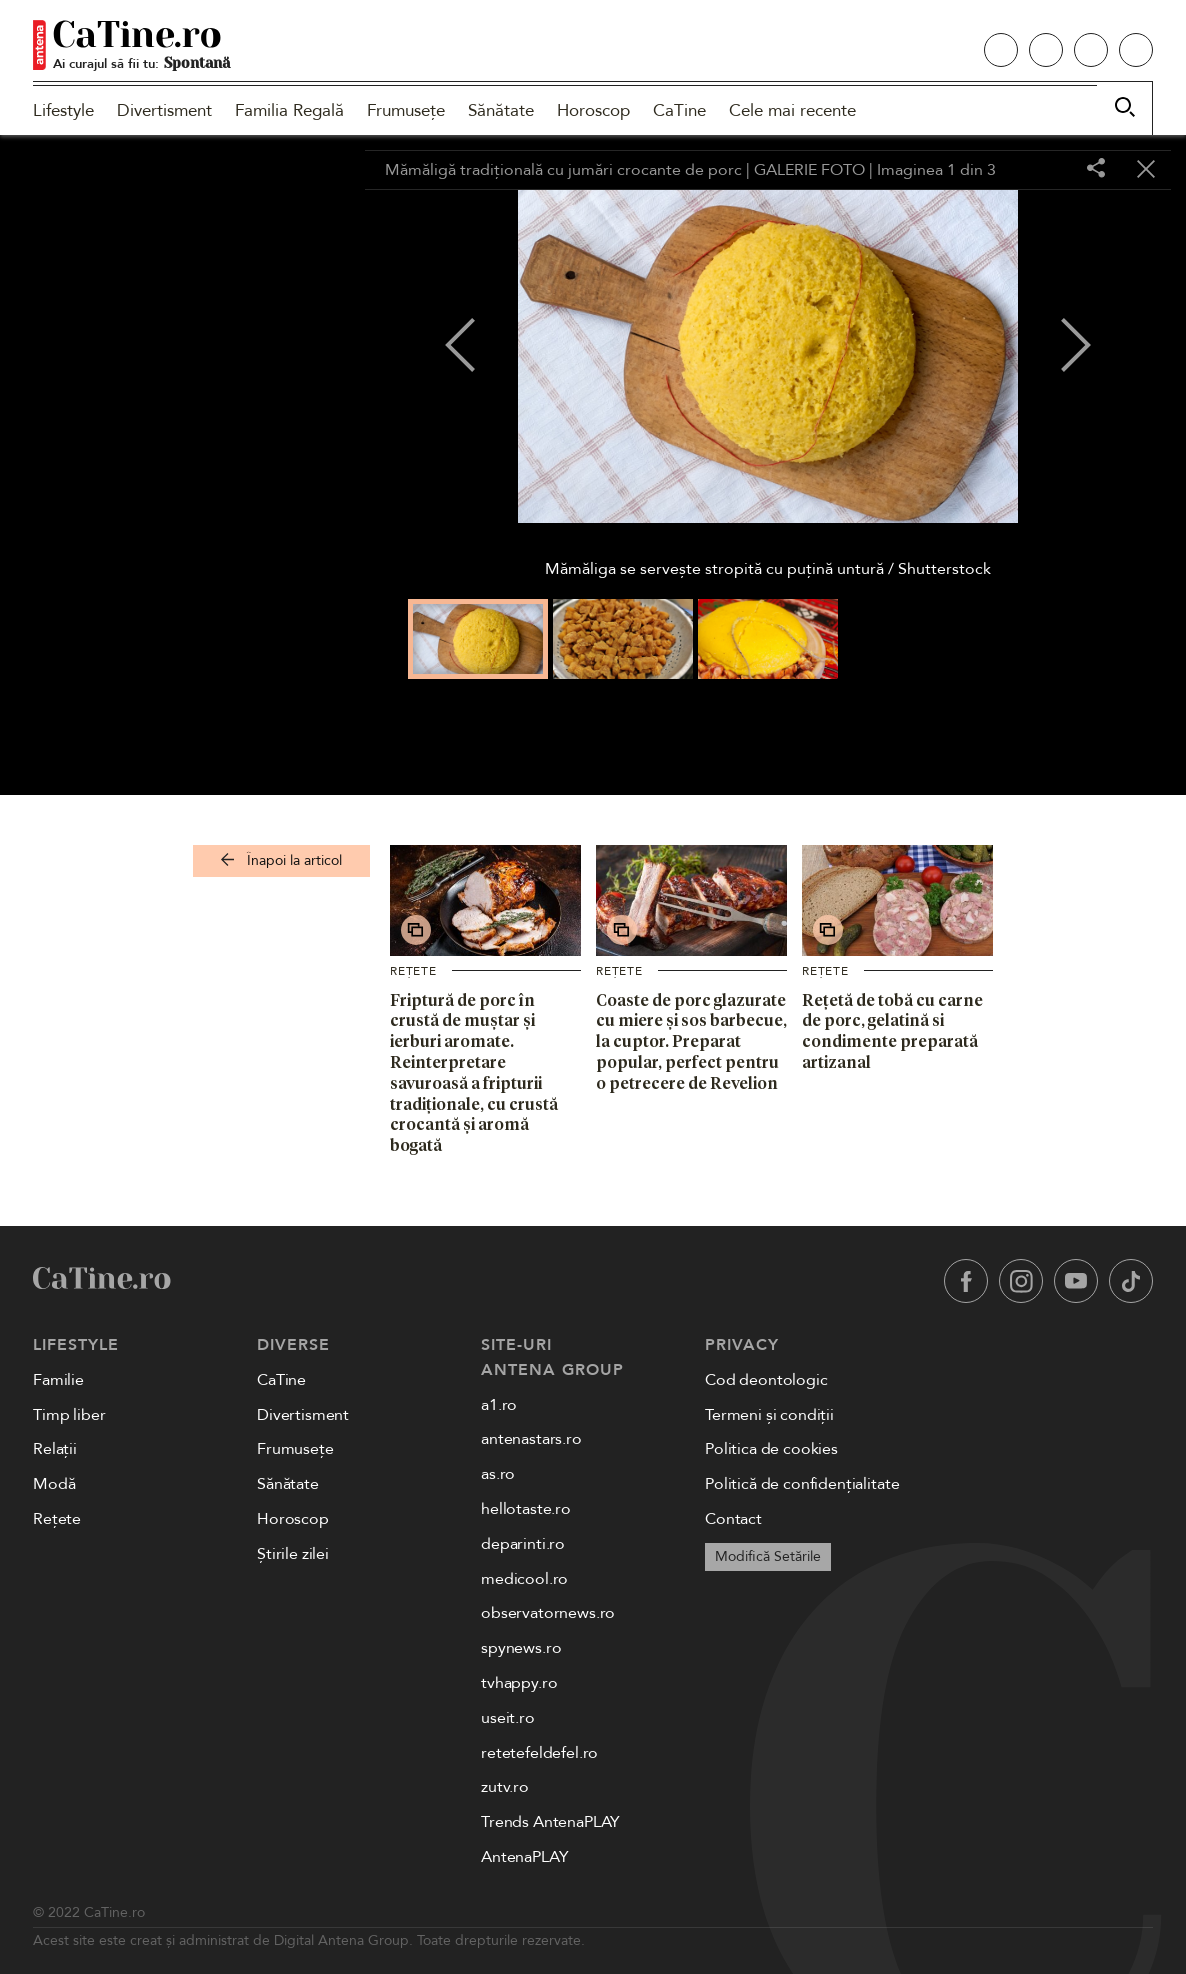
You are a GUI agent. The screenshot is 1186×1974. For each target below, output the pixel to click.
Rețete (413, 971)
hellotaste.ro (526, 1509)
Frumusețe (406, 110)
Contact (733, 1519)
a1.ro (499, 1405)
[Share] (1096, 169)
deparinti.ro (523, 1544)
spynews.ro (521, 1648)
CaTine (679, 110)
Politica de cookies (771, 1449)
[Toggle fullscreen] (1046, 170)
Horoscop (593, 110)
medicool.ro (524, 1579)
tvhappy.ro (519, 1683)
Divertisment (164, 110)
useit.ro (508, 1718)
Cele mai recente (792, 110)
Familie (58, 1380)
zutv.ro (505, 1787)
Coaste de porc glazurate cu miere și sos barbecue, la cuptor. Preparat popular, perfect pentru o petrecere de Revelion (691, 1041)
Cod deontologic (766, 1380)
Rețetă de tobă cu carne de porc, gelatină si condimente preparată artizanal (892, 1031)
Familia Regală (289, 110)
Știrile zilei (293, 1554)
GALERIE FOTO (809, 170)
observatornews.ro (548, 1613)
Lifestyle (63, 110)
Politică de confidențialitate (802, 1484)
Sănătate (501, 110)
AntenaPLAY (524, 1857)
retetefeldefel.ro (539, 1753)
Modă (54, 1484)
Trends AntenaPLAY (550, 1822)
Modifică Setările (768, 1556)
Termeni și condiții (769, 1415)
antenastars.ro (531, 1439)
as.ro (498, 1474)
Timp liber (69, 1415)
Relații (55, 1449)
